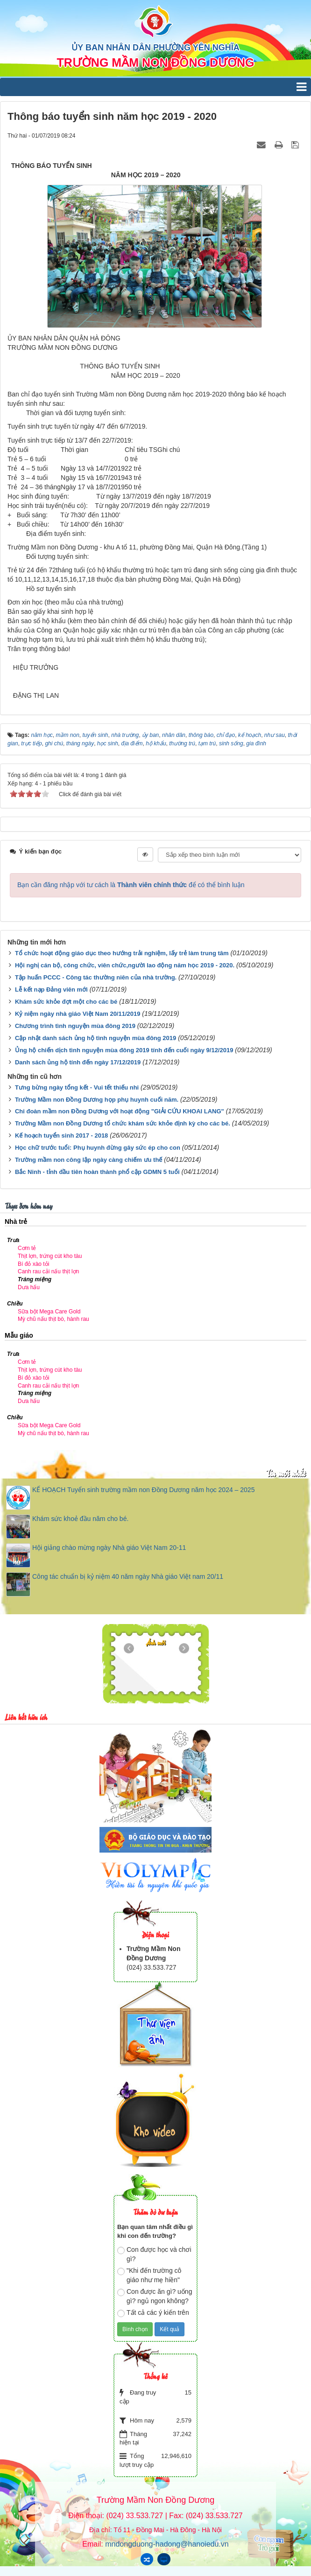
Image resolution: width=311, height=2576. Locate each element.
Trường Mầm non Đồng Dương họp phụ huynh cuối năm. (96, 1099)
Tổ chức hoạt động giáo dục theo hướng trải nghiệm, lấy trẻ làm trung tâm (122, 953)
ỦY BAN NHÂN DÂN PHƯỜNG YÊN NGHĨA (155, 47)
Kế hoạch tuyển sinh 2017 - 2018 (61, 1135)
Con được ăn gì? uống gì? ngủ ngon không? (154, 2296)
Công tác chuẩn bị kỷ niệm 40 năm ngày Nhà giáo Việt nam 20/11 (127, 1576)
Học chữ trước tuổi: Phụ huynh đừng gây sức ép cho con (97, 1147)
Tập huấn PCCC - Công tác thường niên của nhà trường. (96, 977)
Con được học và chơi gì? (154, 2254)
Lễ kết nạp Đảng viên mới (51, 989)
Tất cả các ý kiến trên (153, 2313)
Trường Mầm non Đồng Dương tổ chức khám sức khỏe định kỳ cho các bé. (122, 1123)
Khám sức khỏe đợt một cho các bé (66, 1001)
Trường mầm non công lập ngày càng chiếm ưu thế (88, 1159)
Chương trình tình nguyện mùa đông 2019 (75, 1025)
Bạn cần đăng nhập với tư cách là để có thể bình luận (131, 885)
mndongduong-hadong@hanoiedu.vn (166, 2544)
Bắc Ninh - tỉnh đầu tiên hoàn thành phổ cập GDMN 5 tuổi (97, 1171)
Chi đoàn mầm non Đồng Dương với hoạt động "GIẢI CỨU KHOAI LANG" (119, 1111)
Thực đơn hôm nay (28, 1205)
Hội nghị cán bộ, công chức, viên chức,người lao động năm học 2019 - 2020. (124, 965)
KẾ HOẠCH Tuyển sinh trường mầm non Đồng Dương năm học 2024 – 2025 (143, 1489)
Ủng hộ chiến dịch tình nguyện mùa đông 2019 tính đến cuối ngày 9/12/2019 (124, 1050)
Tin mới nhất (285, 1472)
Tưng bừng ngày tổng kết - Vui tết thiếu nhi (77, 1087)
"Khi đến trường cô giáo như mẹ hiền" (149, 2275)
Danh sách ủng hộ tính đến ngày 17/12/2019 (78, 1062)
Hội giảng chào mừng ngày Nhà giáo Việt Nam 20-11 (109, 1547)
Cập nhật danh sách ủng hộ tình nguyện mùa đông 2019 (95, 1038)
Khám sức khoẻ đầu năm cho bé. (80, 1518)
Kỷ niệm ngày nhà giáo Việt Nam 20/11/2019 (78, 1013)
